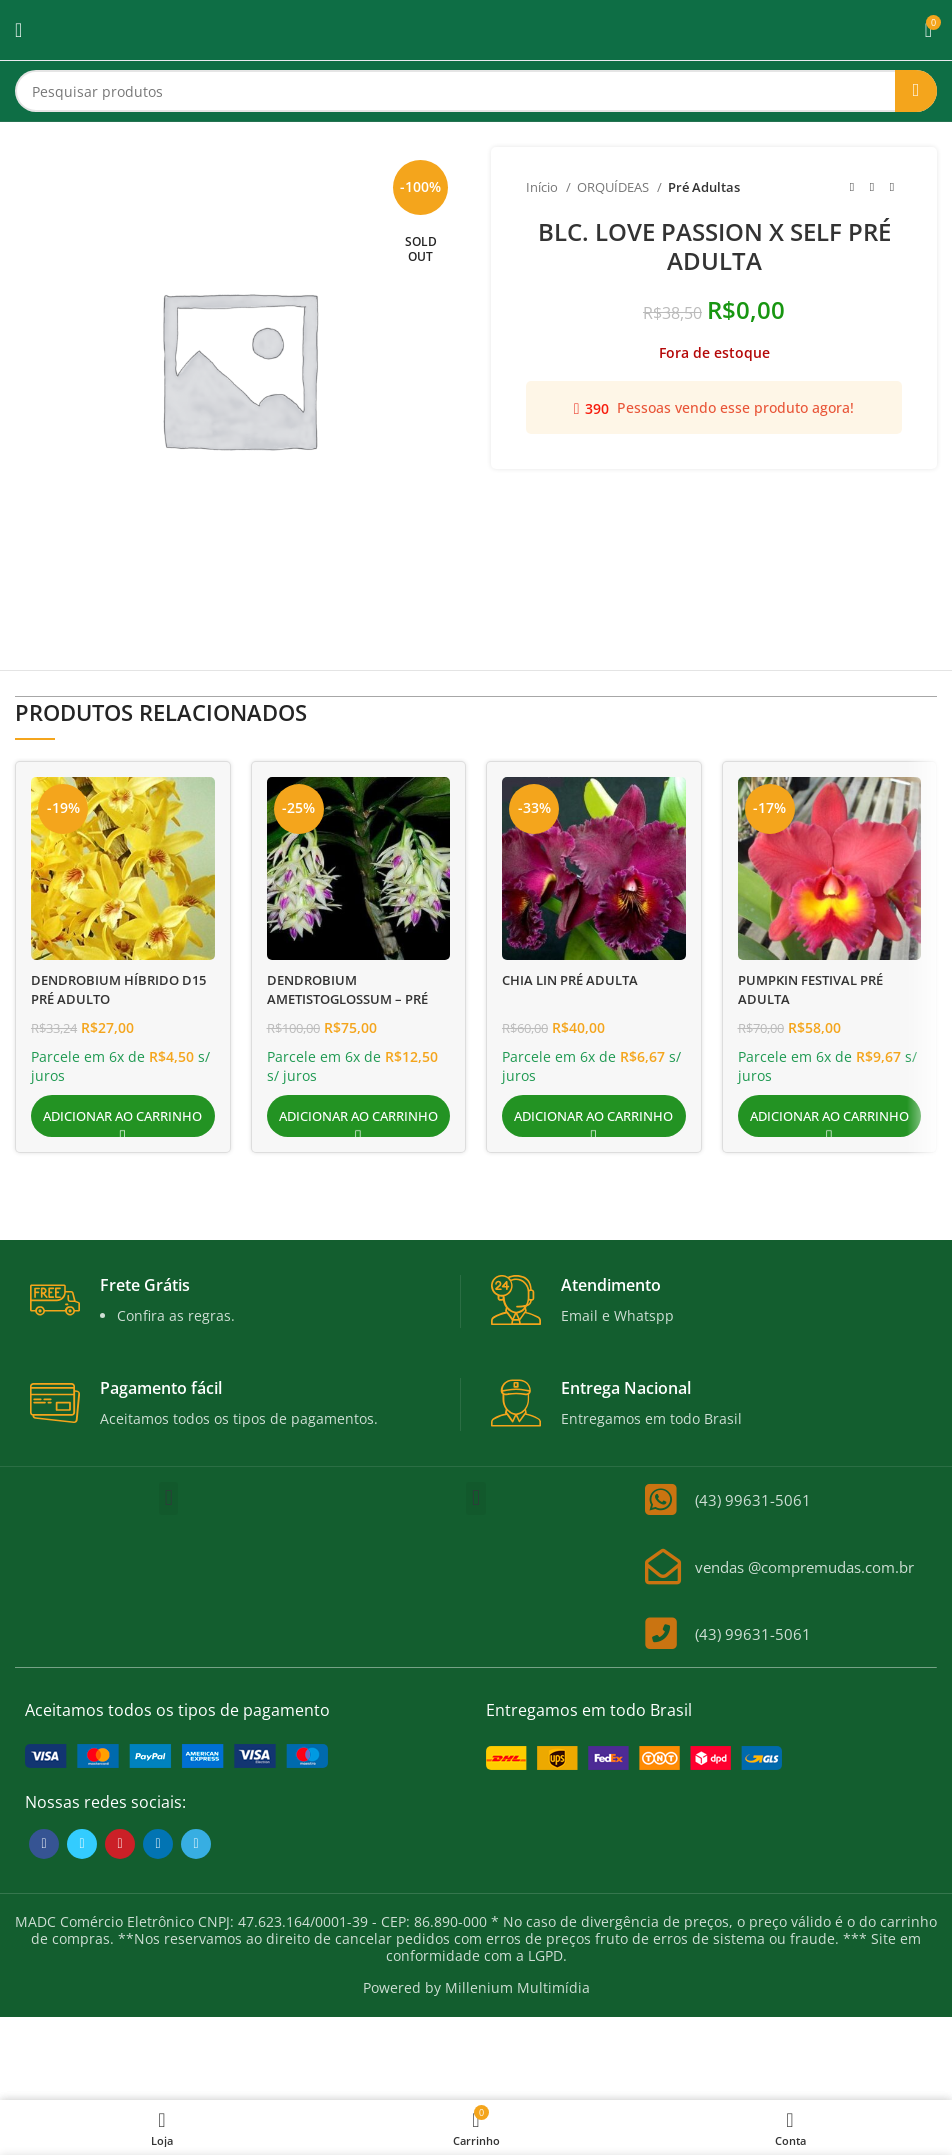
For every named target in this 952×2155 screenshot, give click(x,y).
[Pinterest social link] (120, 1844)
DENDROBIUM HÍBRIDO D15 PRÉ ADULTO (109, 989)
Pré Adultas (704, 187)
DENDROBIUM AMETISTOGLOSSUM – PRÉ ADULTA (356, 999)
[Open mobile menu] (18, 30)
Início (543, 187)
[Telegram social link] (196, 1844)
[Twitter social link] (82, 1844)
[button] (123, 1116)
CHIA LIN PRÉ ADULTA (576, 979)
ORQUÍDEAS (614, 187)
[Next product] (892, 188)
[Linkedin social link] (158, 1844)
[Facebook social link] (44, 1844)
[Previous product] (852, 188)
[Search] (476, 91)
